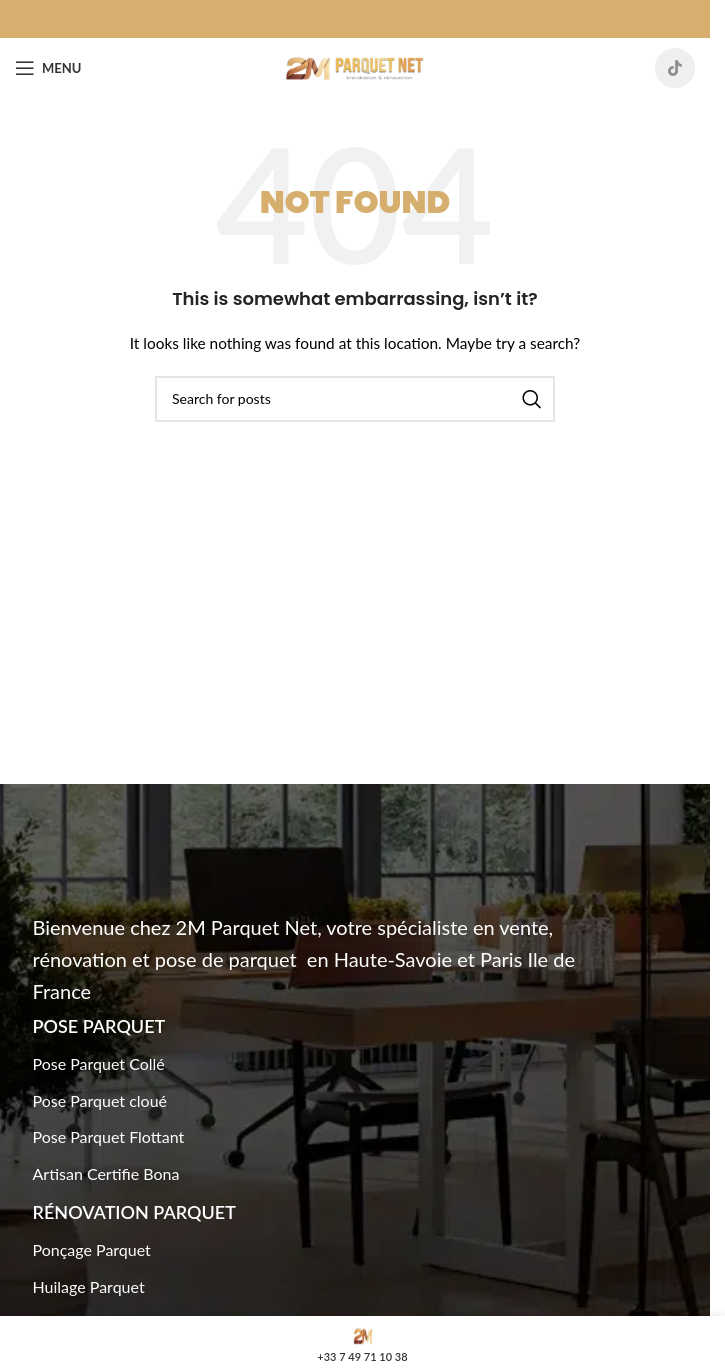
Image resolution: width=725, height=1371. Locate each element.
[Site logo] (355, 66)
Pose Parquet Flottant (109, 1136)
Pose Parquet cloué (100, 1100)
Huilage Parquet (89, 1286)
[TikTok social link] (675, 68)
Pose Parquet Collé (99, 1063)
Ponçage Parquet (92, 1249)
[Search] (355, 399)
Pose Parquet (99, 1026)
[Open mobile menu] (48, 68)
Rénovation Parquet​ (134, 1212)
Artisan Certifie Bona (106, 1173)
